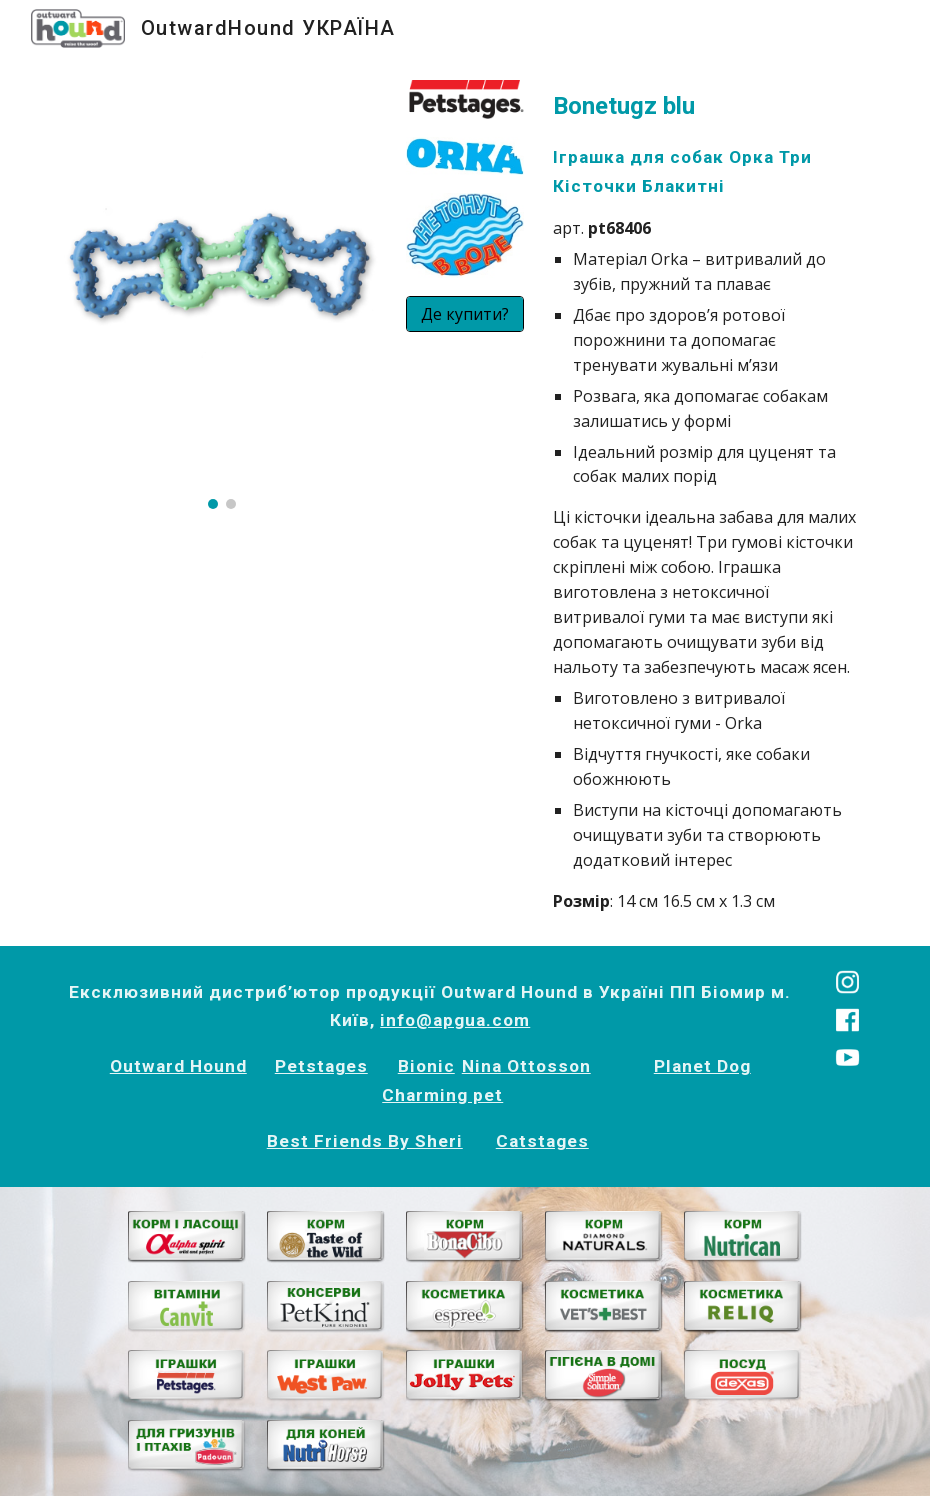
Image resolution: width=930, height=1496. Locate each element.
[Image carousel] (221, 294)
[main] (708, 501)
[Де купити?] (465, 314)
